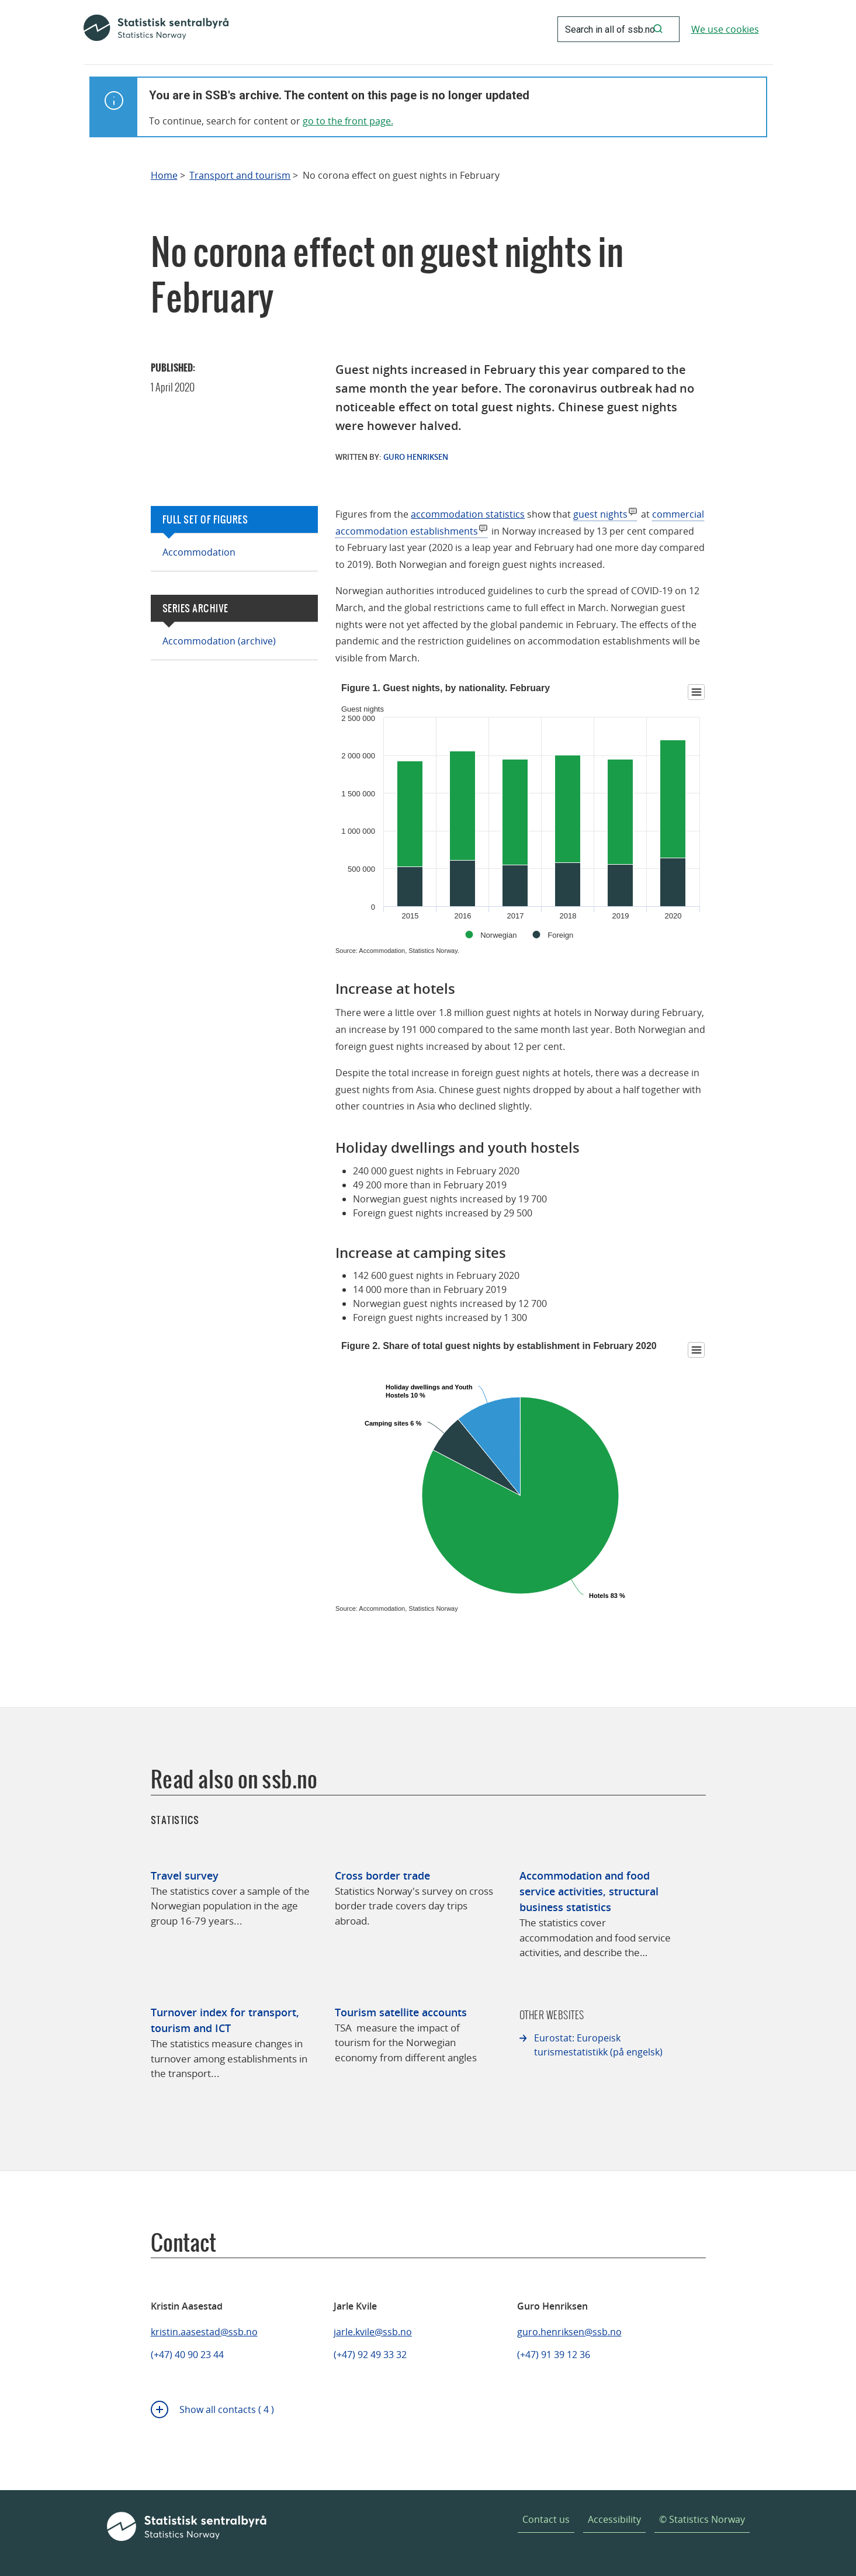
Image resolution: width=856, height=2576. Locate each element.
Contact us (546, 2519)
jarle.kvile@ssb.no (373, 2331)
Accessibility (614, 2519)
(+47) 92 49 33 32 (370, 2354)
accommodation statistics (468, 514)
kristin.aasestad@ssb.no (204, 2331)
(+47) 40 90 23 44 (187, 2354)
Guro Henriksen (415, 457)
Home (164, 175)
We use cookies (725, 29)
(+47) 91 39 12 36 (553, 2354)
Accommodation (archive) (219, 641)
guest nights (600, 514)
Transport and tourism (239, 175)
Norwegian (498, 935)
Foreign (560, 935)
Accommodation (198, 552)
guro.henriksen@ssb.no (569, 2331)
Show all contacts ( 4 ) (226, 2409)
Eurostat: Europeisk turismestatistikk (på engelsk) (598, 2044)
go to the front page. (348, 121)
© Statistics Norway (702, 2519)
